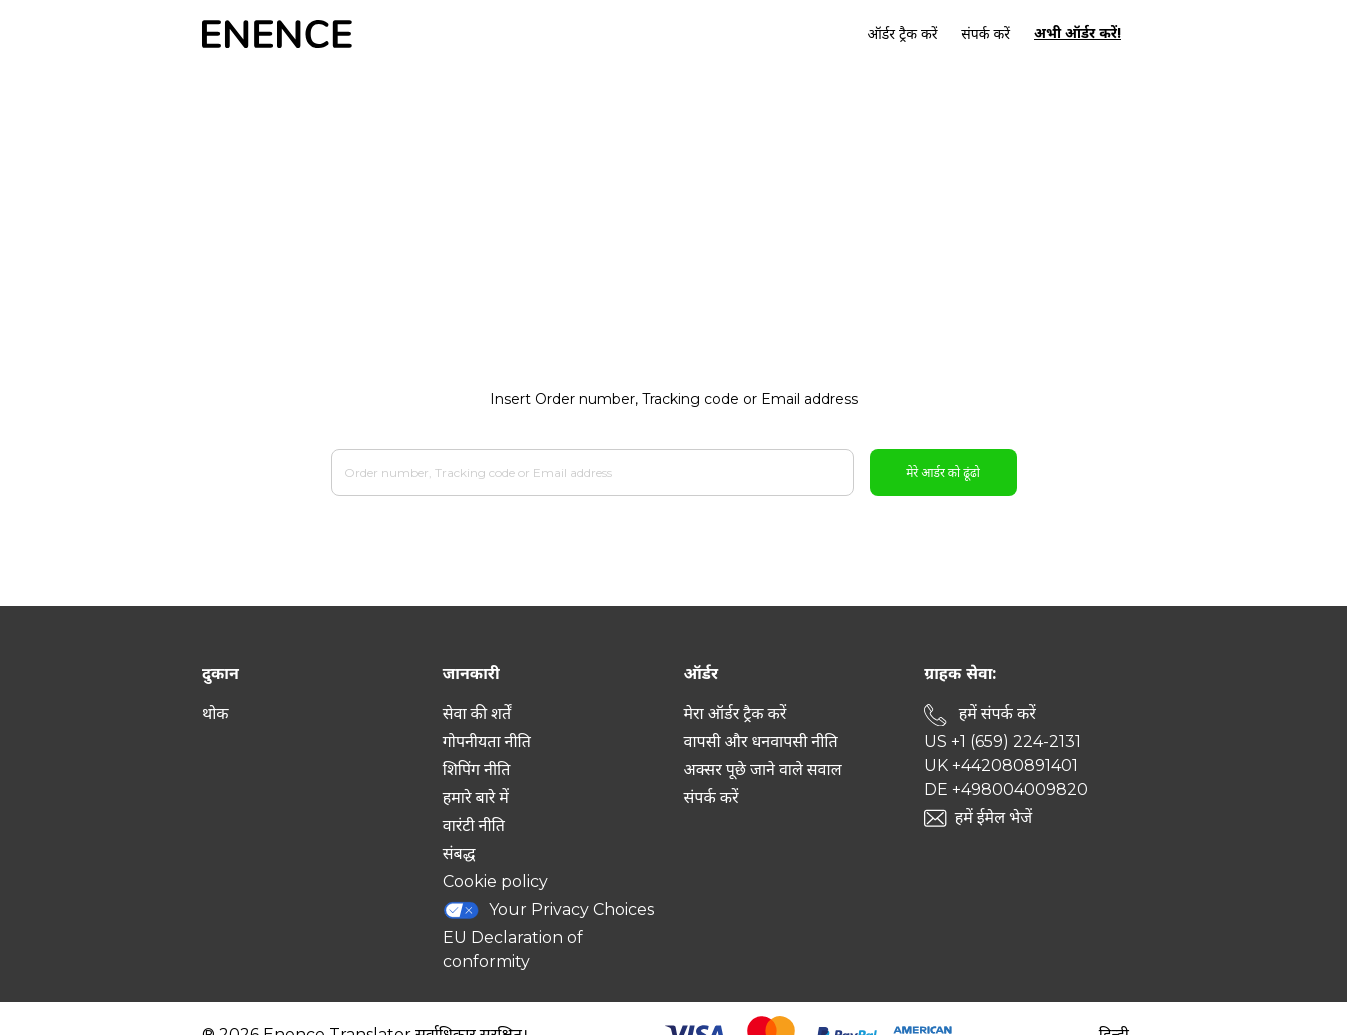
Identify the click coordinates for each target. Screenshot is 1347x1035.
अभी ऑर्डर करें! (1077, 33)
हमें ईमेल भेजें (993, 817)
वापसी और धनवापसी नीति (761, 741)
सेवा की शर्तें (477, 713)
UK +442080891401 (1001, 765)
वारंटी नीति (474, 825)
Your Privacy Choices (549, 910)
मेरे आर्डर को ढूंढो (943, 472)
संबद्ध (459, 853)
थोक (215, 713)
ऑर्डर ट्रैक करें (903, 34)
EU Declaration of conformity (513, 949)
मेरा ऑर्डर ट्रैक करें (735, 713)
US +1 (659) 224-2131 (1002, 741)
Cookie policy (495, 881)
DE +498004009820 (1006, 789)
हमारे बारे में (476, 797)
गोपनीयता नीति (487, 741)
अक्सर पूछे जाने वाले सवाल (763, 769)
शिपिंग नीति (477, 769)
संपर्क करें (985, 34)
